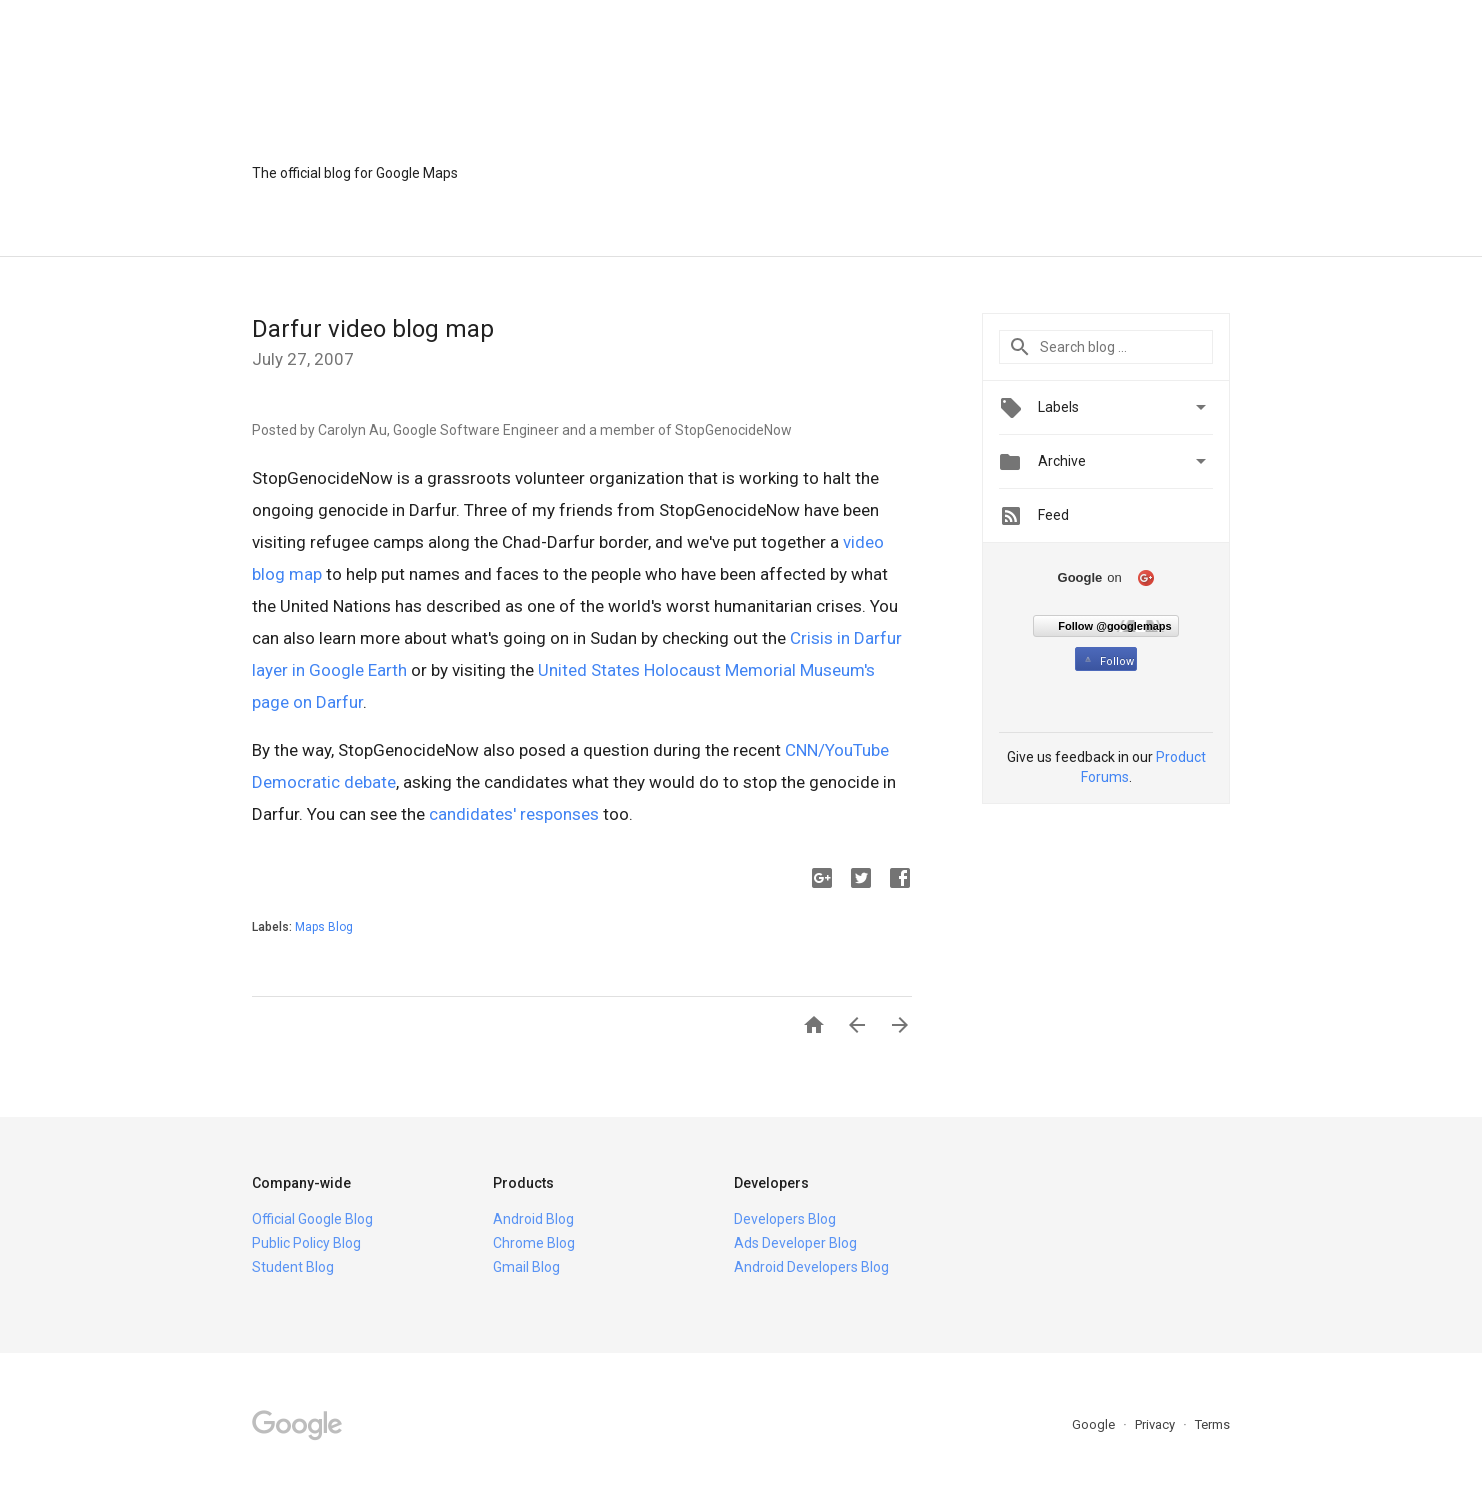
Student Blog (293, 1267)
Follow (1107, 661)
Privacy (1156, 1424)
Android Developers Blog (811, 1267)
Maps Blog (324, 927)
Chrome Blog (534, 1243)
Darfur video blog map (373, 329)
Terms (1212, 1424)
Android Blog (533, 1219)
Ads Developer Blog (795, 1243)
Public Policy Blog (306, 1243)
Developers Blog (785, 1219)
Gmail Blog (526, 1267)
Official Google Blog (312, 1219)
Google (1095, 1424)
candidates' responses (514, 814)
